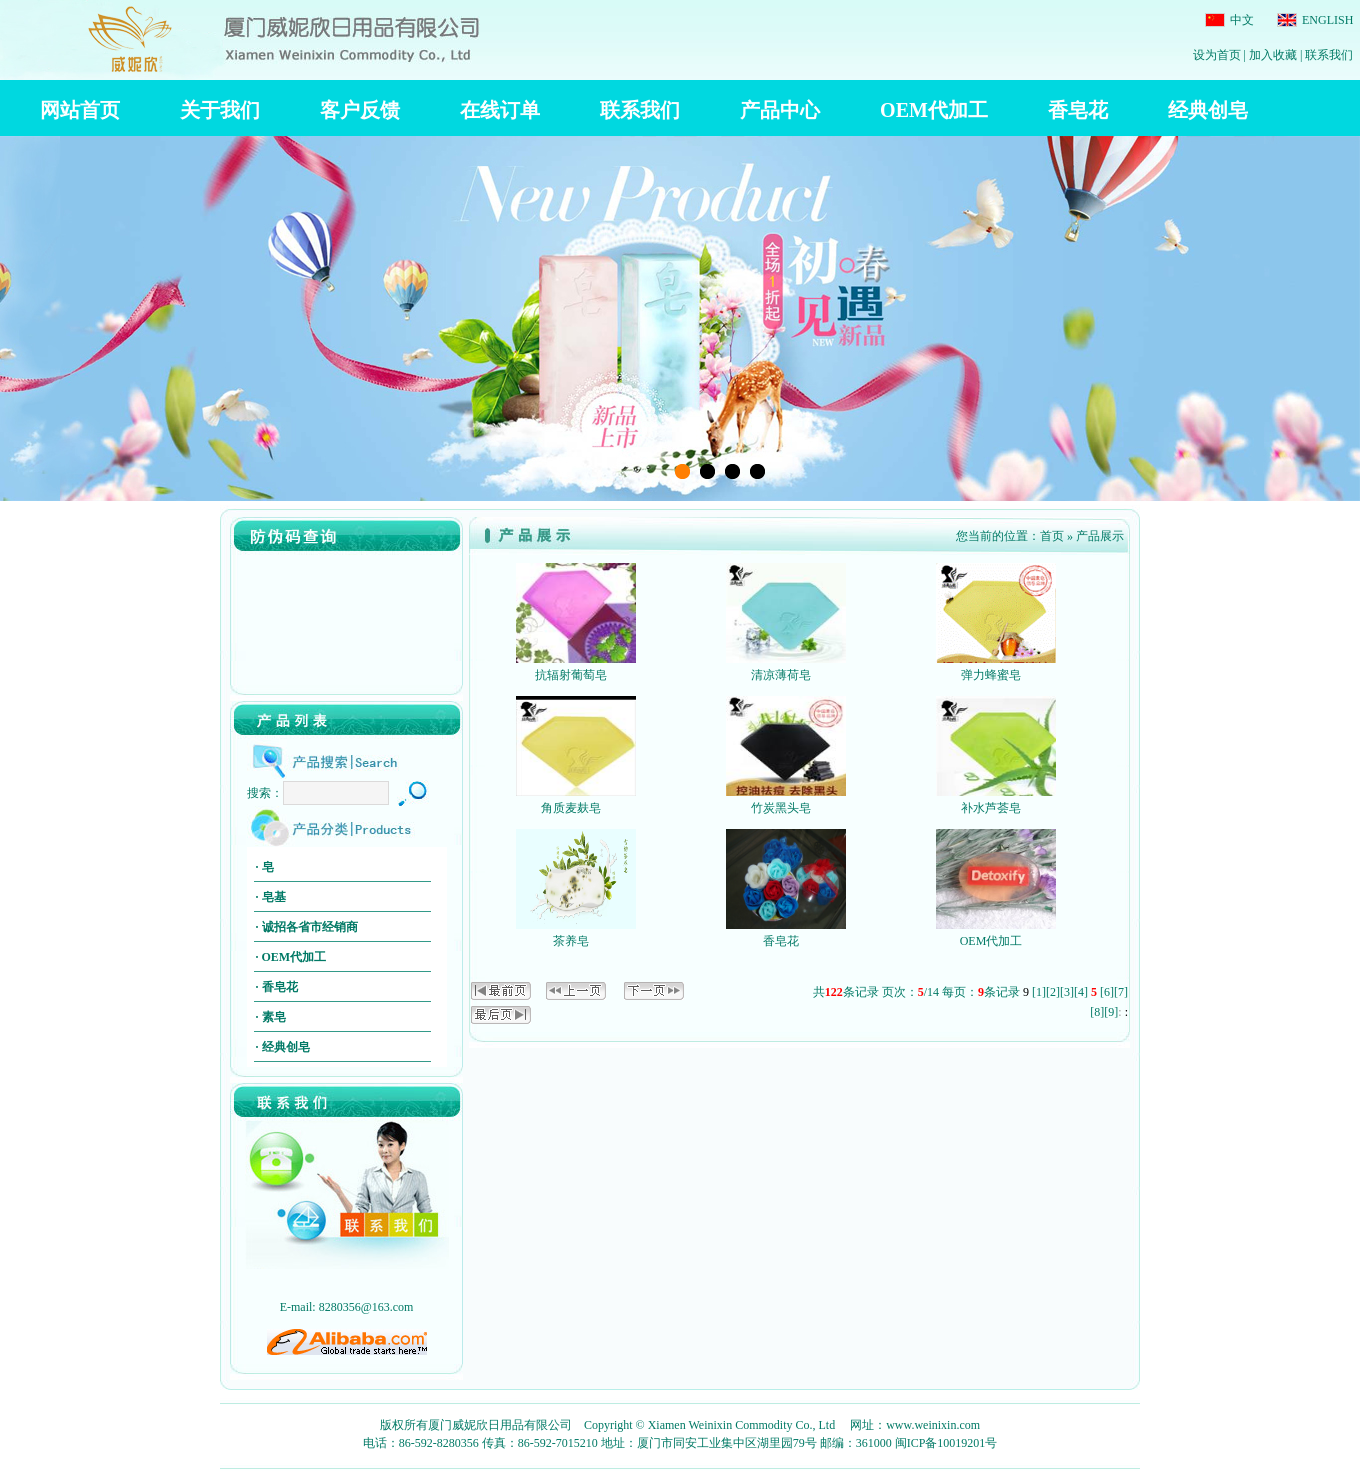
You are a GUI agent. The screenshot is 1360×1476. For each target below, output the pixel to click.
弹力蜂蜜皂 (991, 675)
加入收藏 (1273, 55)
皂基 (274, 897)
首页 (1052, 536)
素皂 (274, 1017)
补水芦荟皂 (991, 808)
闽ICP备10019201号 (946, 1443)
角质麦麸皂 (571, 808)
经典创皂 (286, 1047)
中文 (1240, 20)
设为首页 (1217, 55)
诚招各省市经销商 (310, 927)
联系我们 (1329, 55)
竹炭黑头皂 (781, 808)
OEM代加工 (294, 957)
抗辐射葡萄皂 (571, 675)
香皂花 (280, 987)
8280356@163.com (366, 1307)
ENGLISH (1326, 20)
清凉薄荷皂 (781, 675)
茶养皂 (571, 941)
